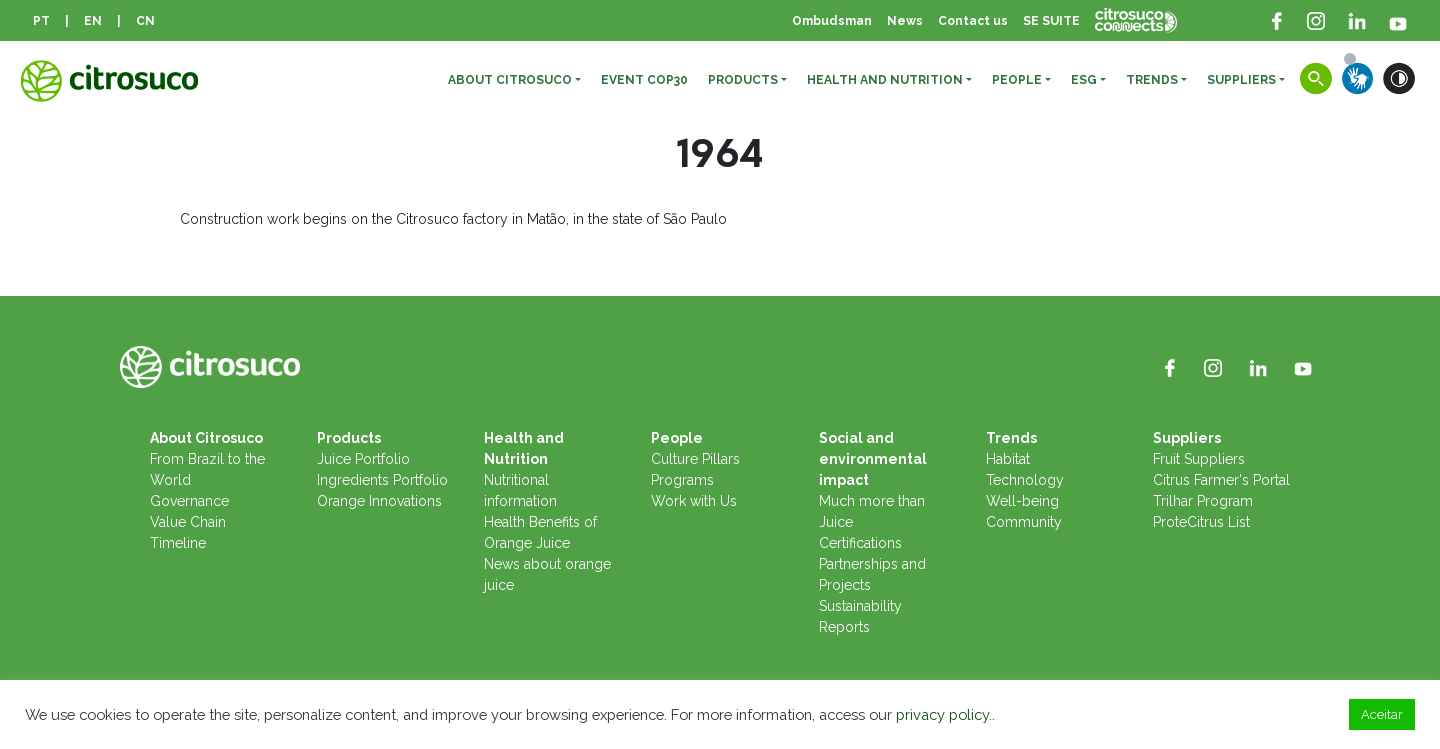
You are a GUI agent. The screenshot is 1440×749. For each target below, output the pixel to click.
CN (145, 21)
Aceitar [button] (1382, 714)
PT (41, 21)
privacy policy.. (945, 714)
